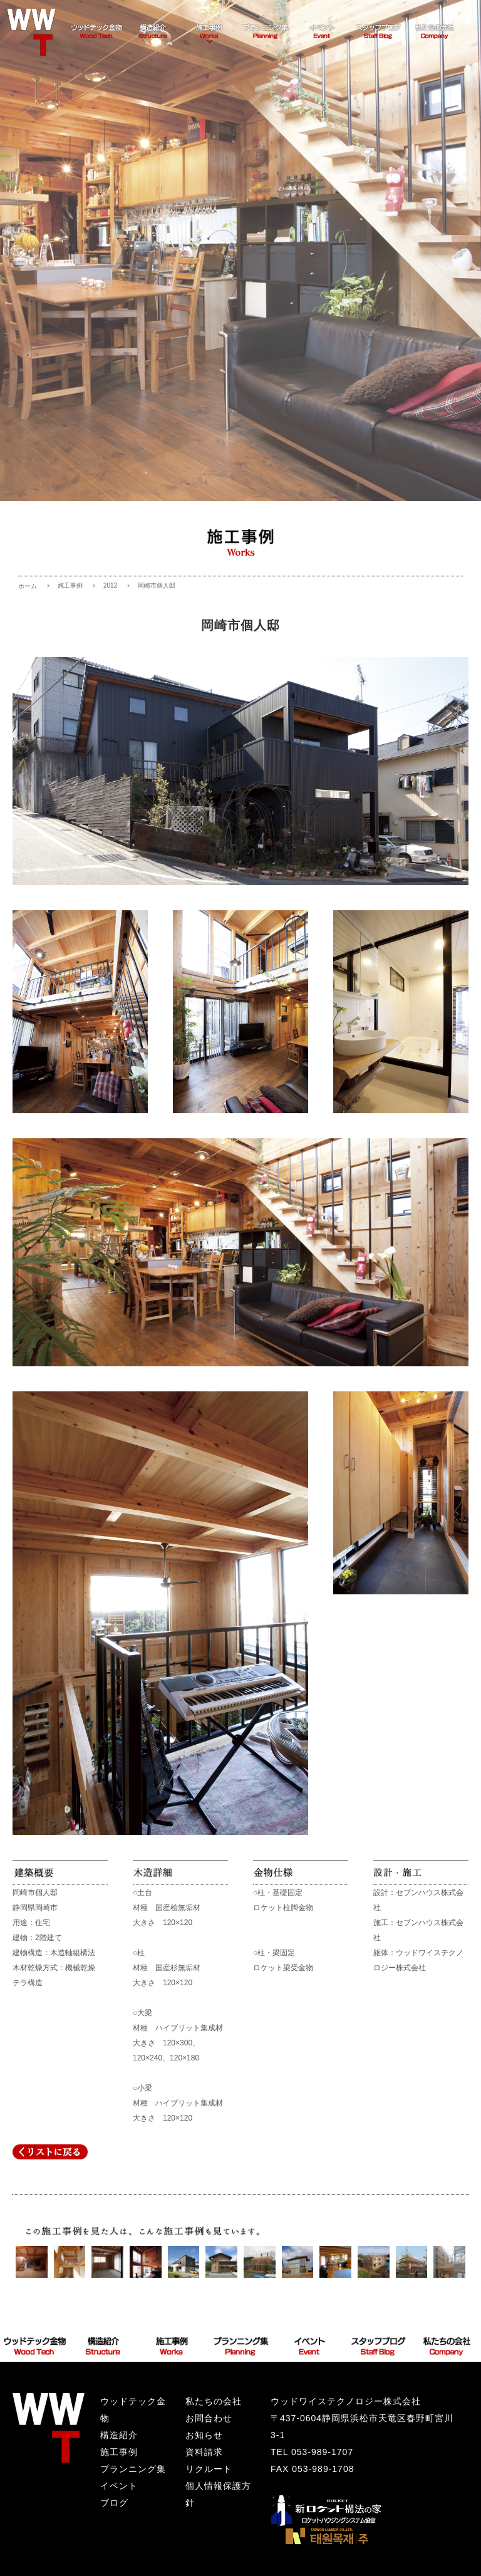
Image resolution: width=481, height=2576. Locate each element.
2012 (110, 585)
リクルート (208, 2469)
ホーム (27, 586)
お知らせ (204, 2435)
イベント (119, 2486)
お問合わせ (208, 2418)
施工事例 (70, 585)
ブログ (114, 2503)
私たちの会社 (213, 2401)
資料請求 (204, 2452)
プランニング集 (133, 2469)
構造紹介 (119, 2435)
